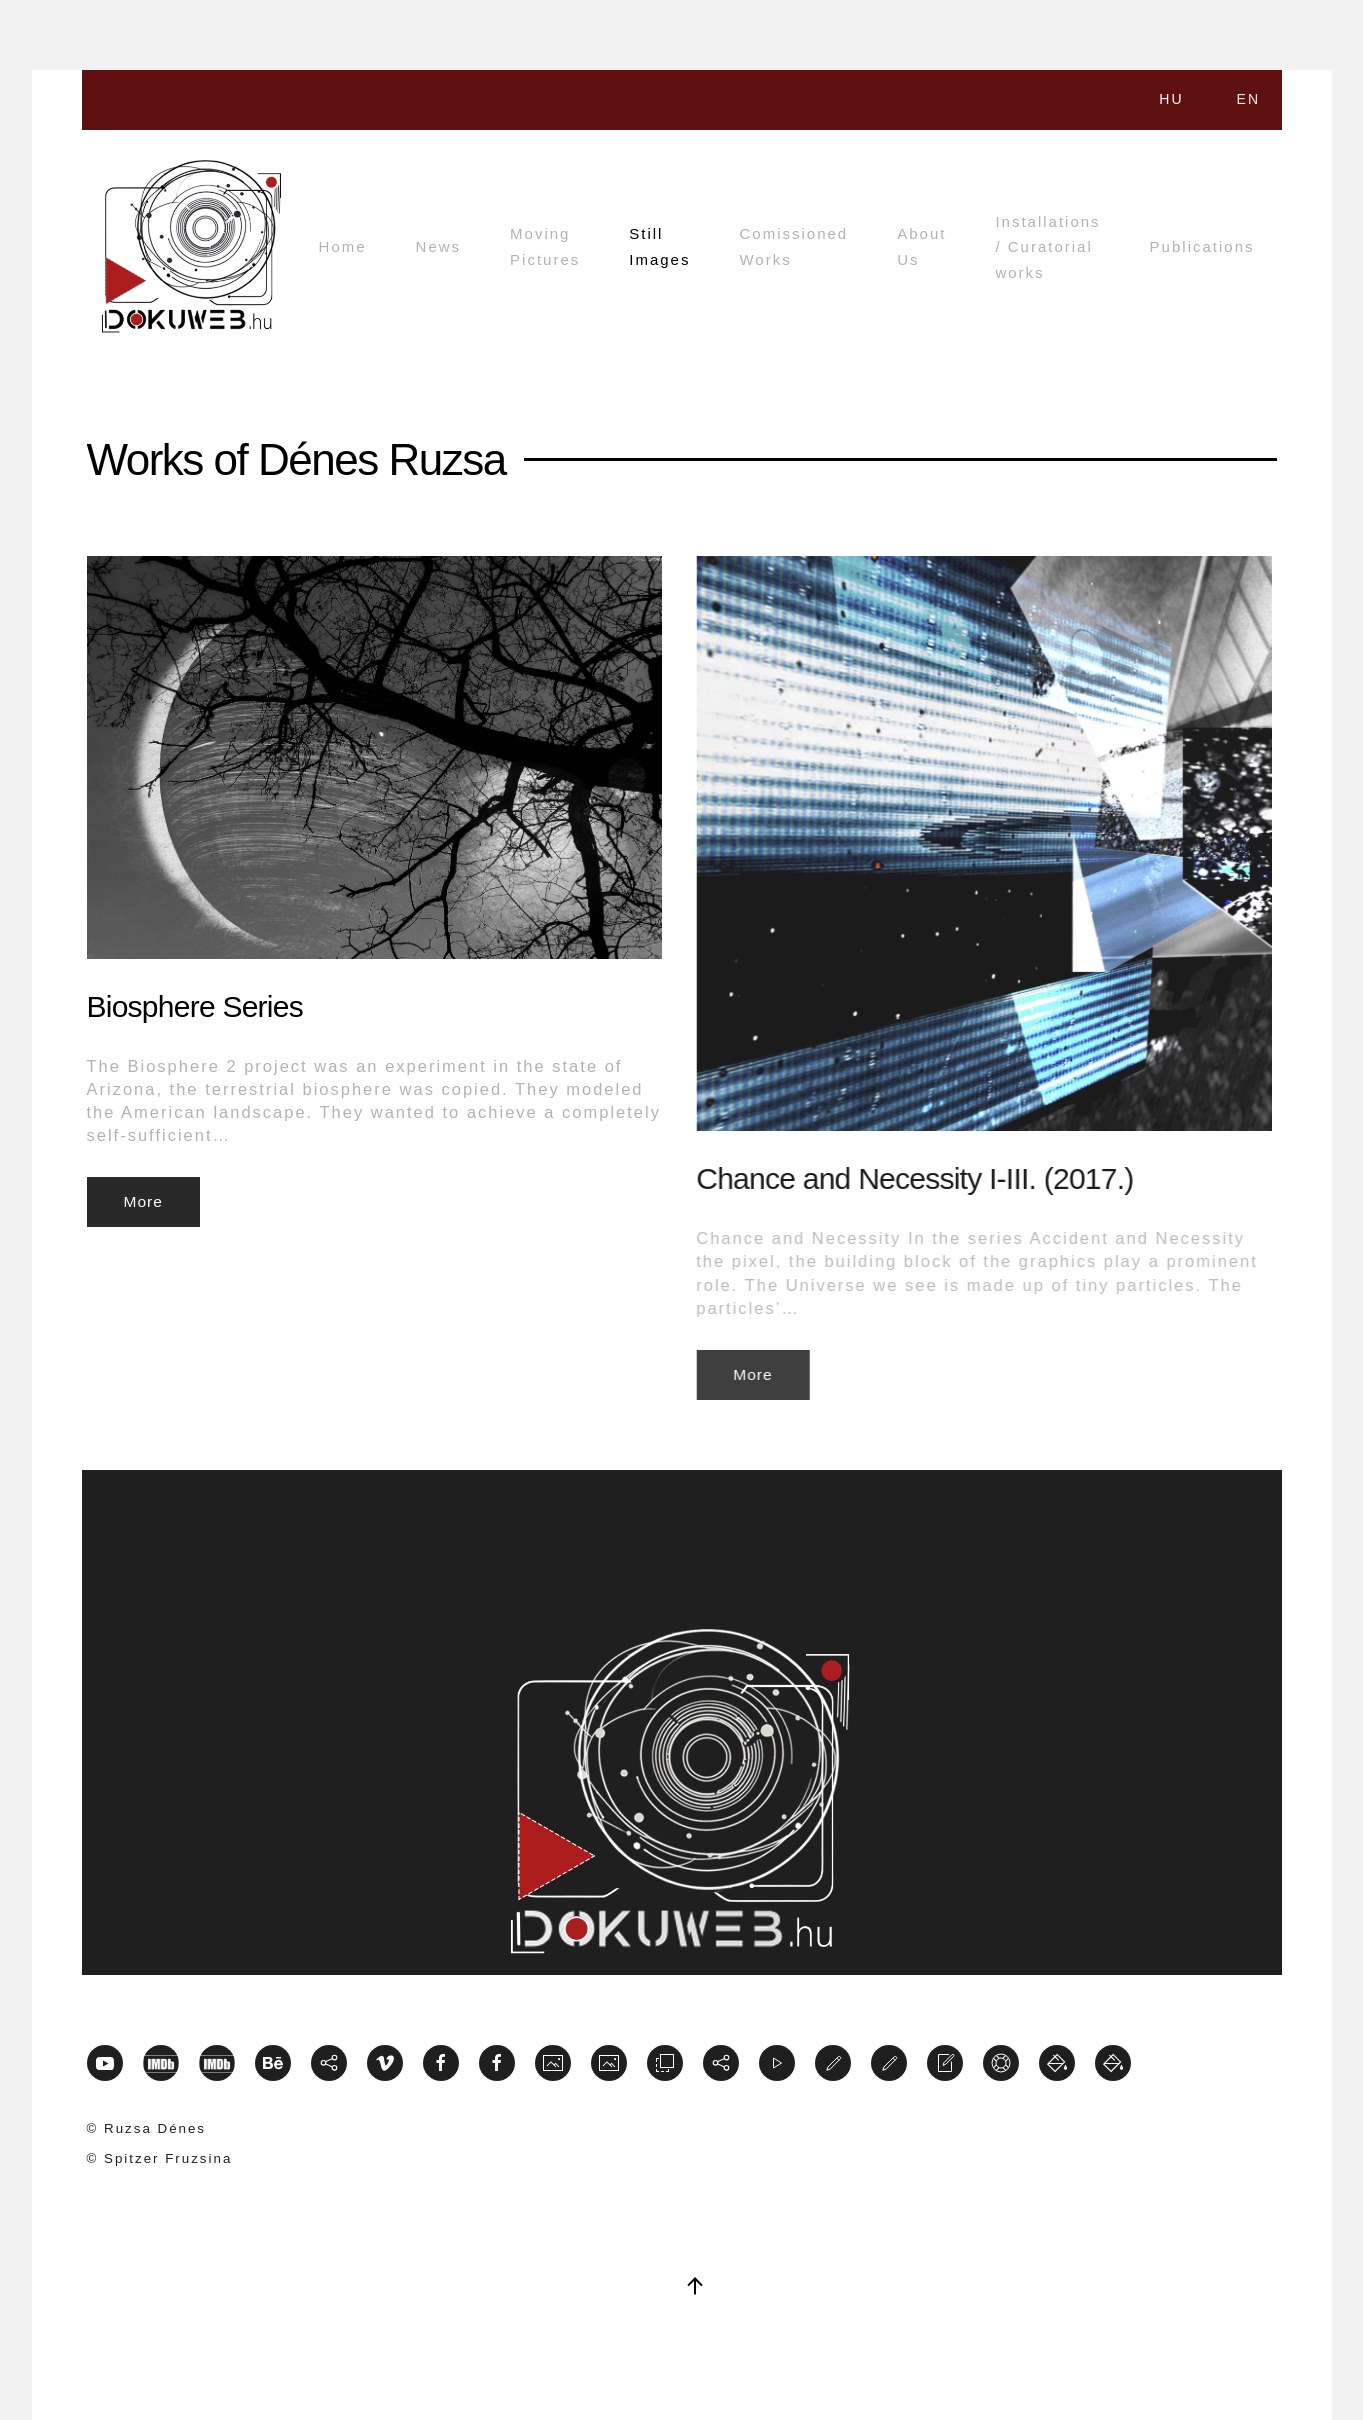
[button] (695, 2286)
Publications (1202, 246)
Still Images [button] (659, 246)
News (439, 246)
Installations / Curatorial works (1047, 247)
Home (343, 246)
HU (1171, 99)
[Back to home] (192, 246)
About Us (921, 246)
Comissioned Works (793, 246)
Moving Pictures (545, 246)
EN (1248, 99)
